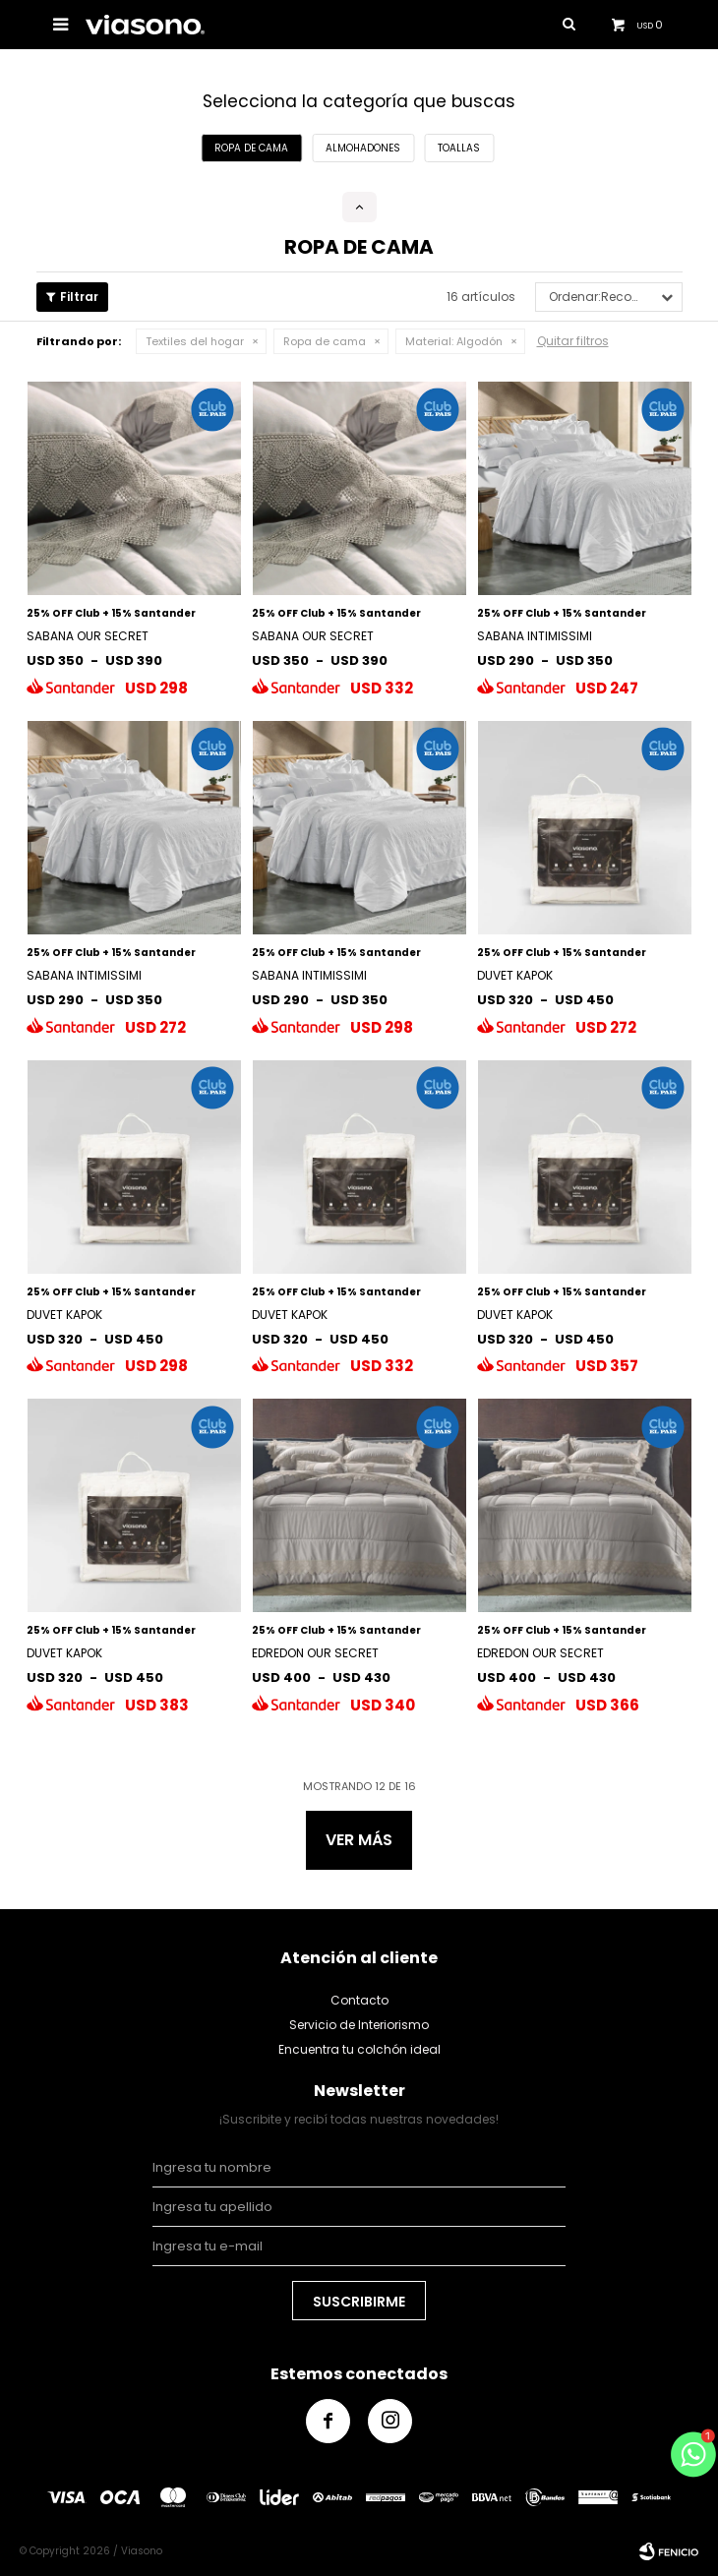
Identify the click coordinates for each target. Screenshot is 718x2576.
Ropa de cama (324, 341)
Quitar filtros (573, 340)
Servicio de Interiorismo (359, 2024)
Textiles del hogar (195, 341)
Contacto (359, 2000)
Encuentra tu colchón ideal (359, 2049)
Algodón (454, 341)
